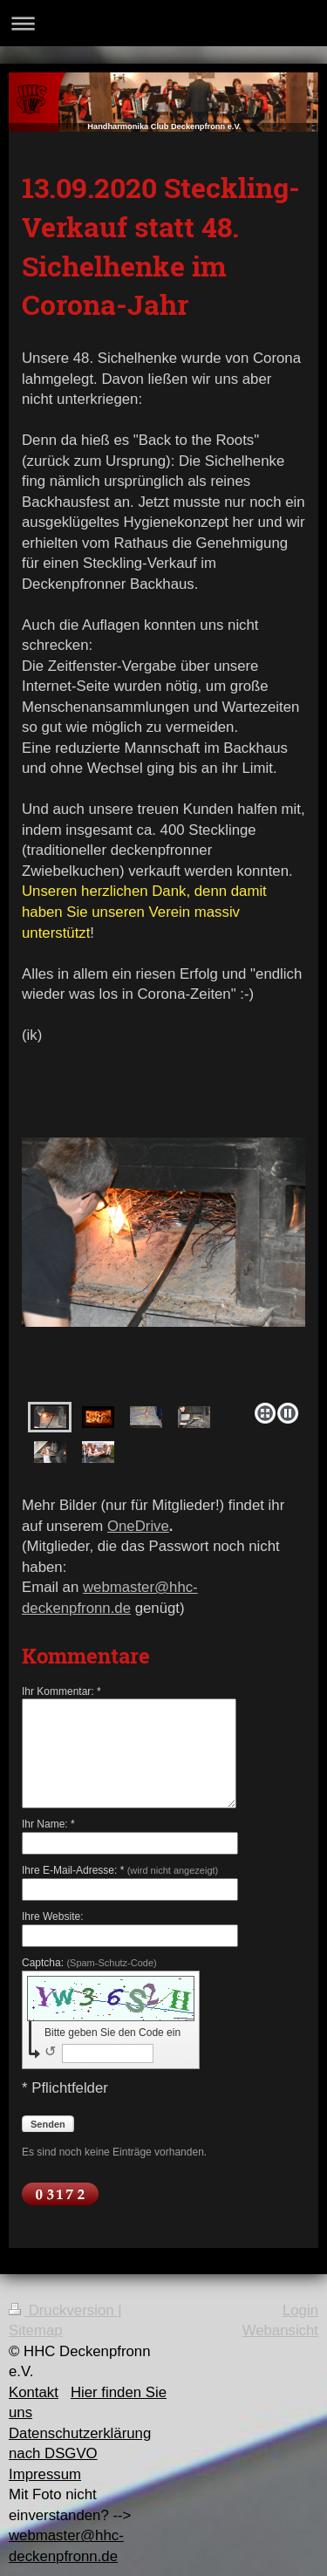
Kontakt (33, 2392)
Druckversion (63, 2310)
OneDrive (138, 1526)
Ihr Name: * (48, 1824)
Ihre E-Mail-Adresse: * (120, 1870)
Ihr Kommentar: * (61, 1691)
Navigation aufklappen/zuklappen (163, 23)
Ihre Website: (52, 1916)
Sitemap (36, 2330)
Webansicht (280, 2330)
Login (300, 2310)
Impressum (45, 2474)
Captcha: (89, 1963)
